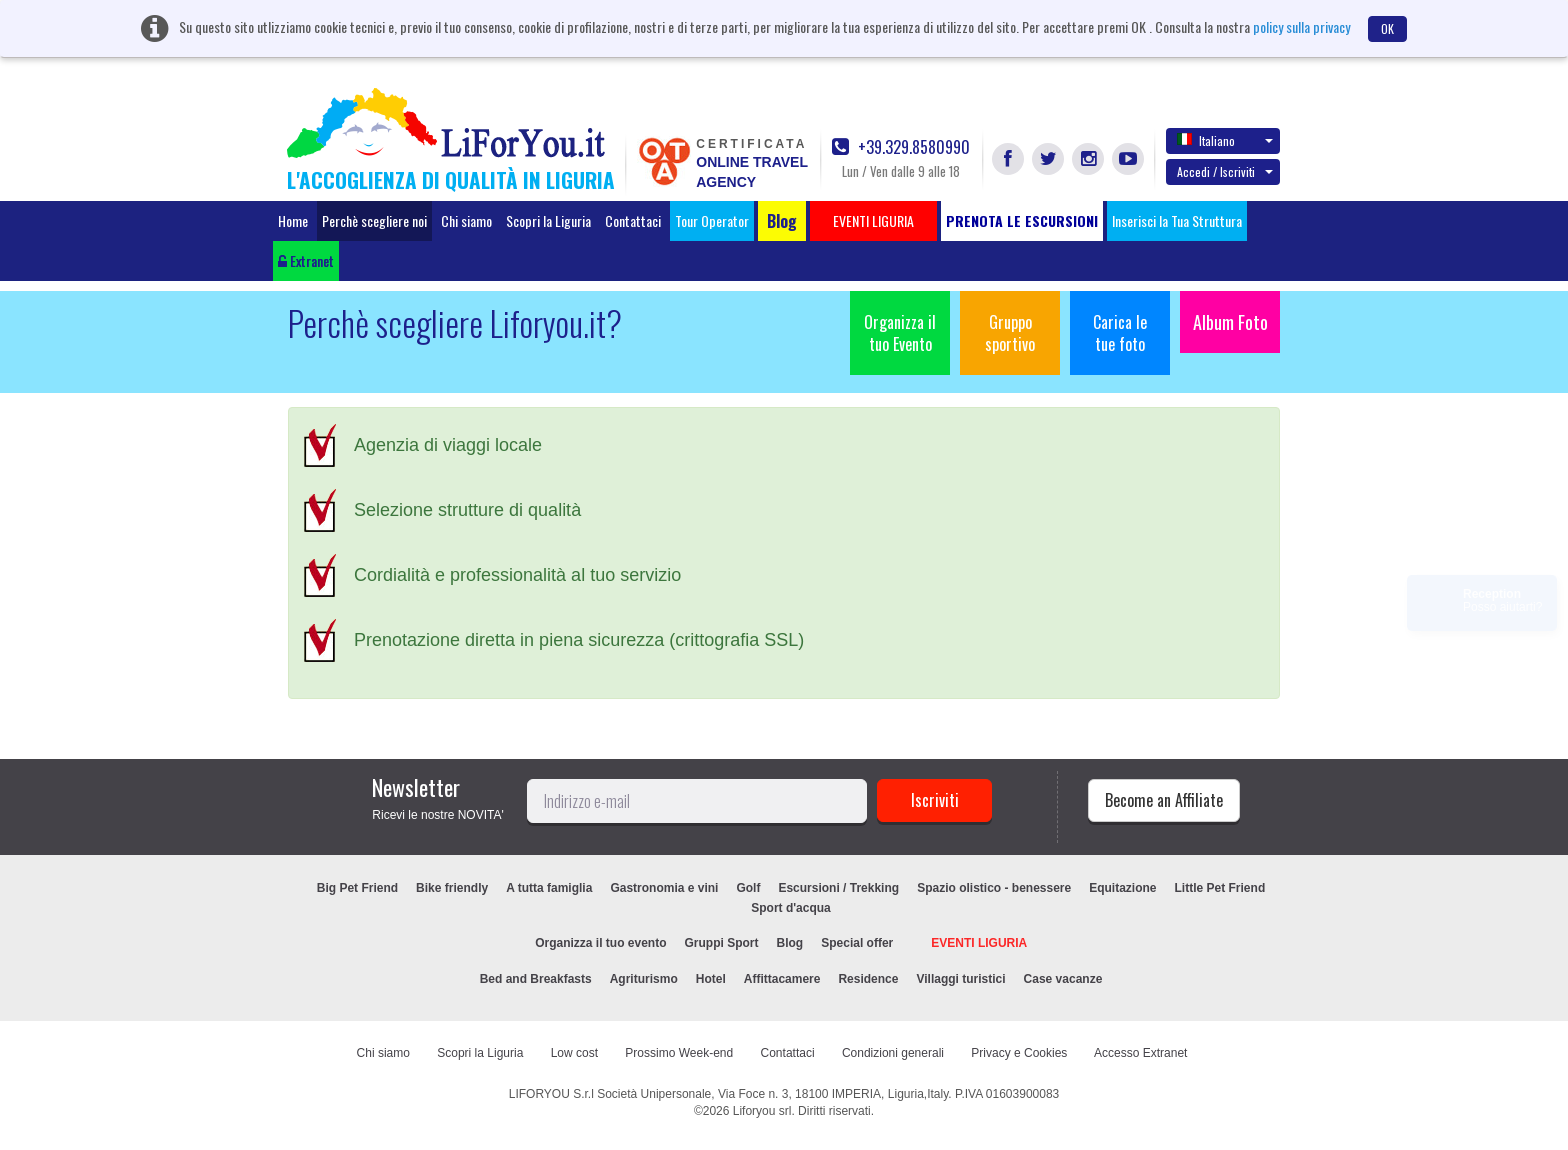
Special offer (857, 943)
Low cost (574, 1053)
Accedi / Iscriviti (1225, 171)
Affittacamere (782, 979)
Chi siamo (466, 220)
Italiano (1225, 140)
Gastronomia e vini (664, 888)
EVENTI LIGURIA (979, 943)
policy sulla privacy (1301, 26)
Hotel (711, 979)
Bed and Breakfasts (536, 979)
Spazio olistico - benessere (994, 888)
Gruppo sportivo (1010, 333)
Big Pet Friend (357, 888)
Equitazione (1122, 888)
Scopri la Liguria (548, 220)
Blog (790, 943)
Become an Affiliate (1164, 800)
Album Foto (1230, 322)
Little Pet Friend (1220, 888)
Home (293, 220)
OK (1387, 28)
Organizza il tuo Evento (900, 333)
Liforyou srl (762, 1111)
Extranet (306, 260)
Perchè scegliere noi (374, 220)
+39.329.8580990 (901, 147)
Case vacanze (1063, 979)
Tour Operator (712, 220)
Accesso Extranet (1140, 1053)
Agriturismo (644, 979)
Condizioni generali (893, 1053)
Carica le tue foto (1120, 333)
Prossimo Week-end (679, 1053)
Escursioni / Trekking (838, 888)
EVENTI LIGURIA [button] (873, 220)
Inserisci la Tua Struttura (1177, 220)
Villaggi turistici (960, 979)
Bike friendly (452, 888)
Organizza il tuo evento (600, 943)
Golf (748, 888)
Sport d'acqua (791, 908)
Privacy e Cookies (1019, 1053)
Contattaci (633, 220)
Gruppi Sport (722, 943)
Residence (868, 979)
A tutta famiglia (549, 888)
